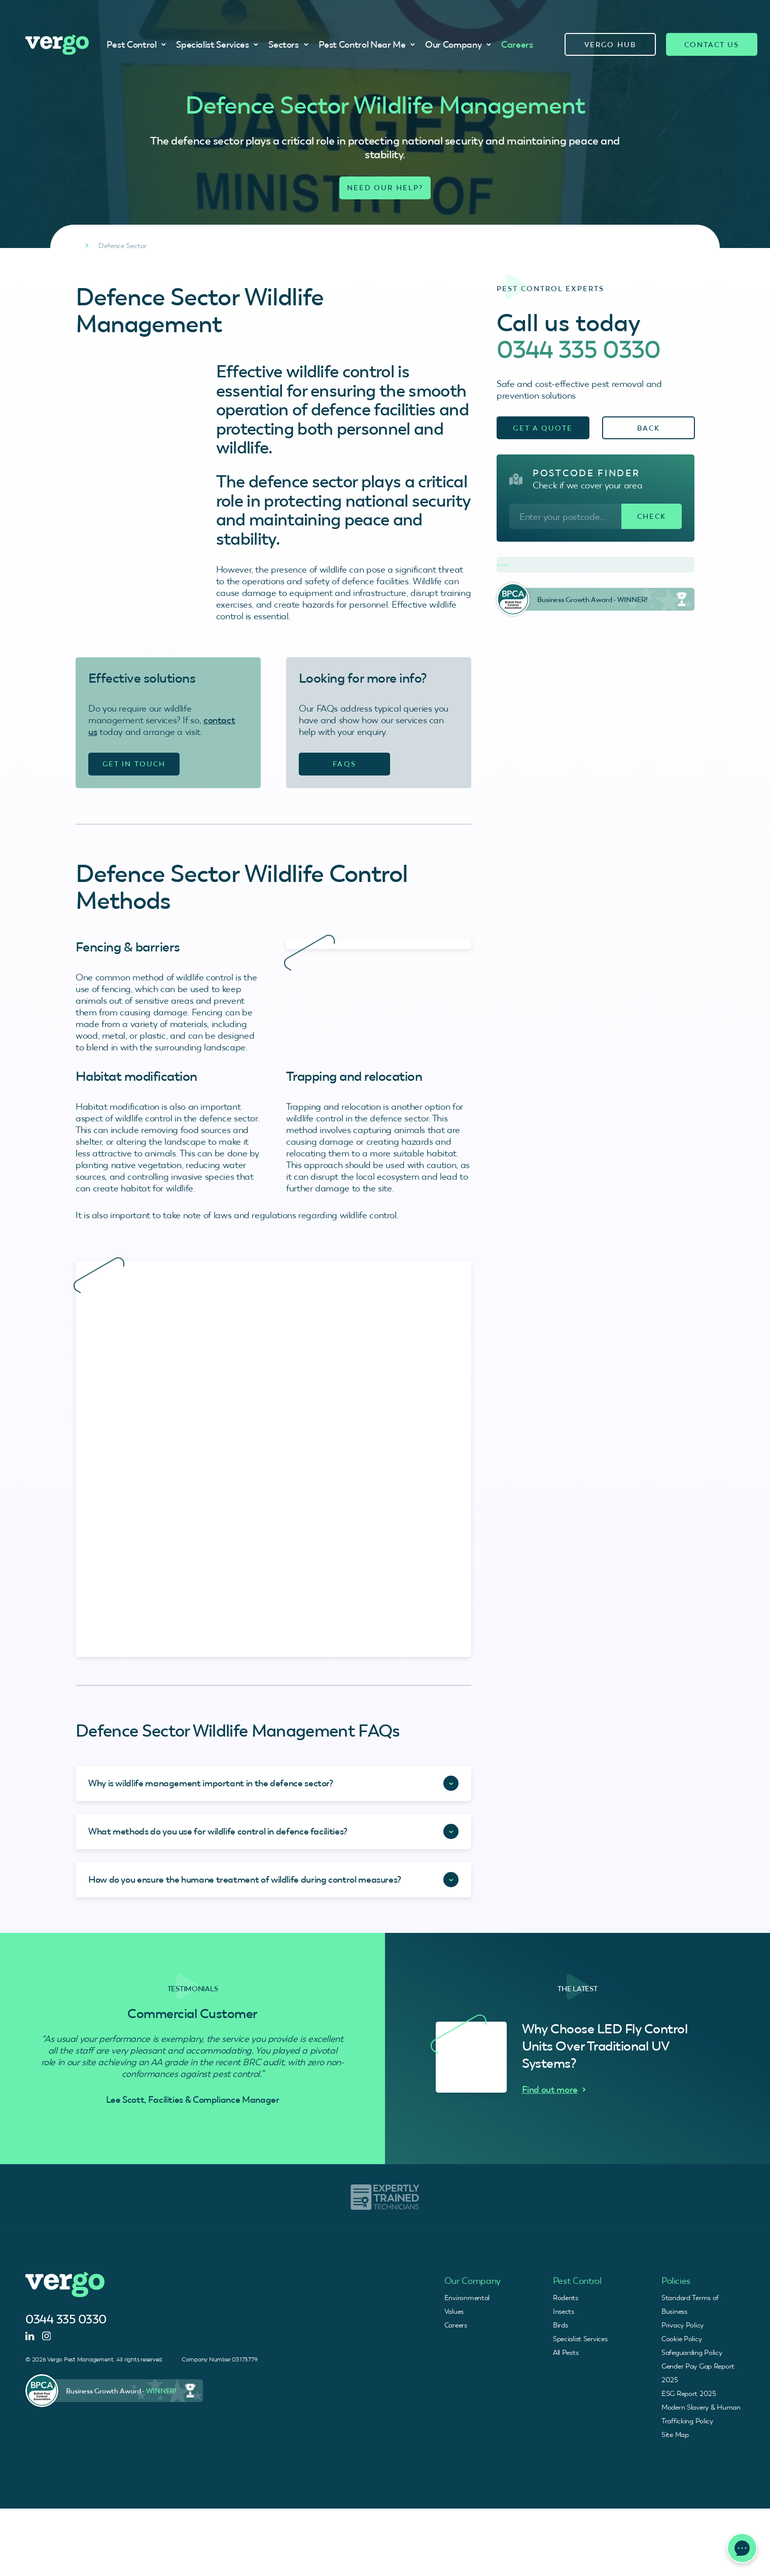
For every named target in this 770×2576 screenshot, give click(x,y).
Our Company (458, 44)
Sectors (288, 44)
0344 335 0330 (579, 349)
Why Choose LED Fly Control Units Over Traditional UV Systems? (604, 2046)
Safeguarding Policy (691, 2352)
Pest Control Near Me (367, 44)
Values (454, 2311)
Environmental (466, 2297)
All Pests (565, 2352)
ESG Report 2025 (688, 2393)
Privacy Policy (682, 2325)
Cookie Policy (681, 2338)
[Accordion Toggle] (273, 1783)
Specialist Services (217, 44)
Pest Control (136, 44)
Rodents (565, 2297)
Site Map (675, 2434)
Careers (517, 44)
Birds (560, 2325)
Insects (563, 2311)
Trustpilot (502, 565)
